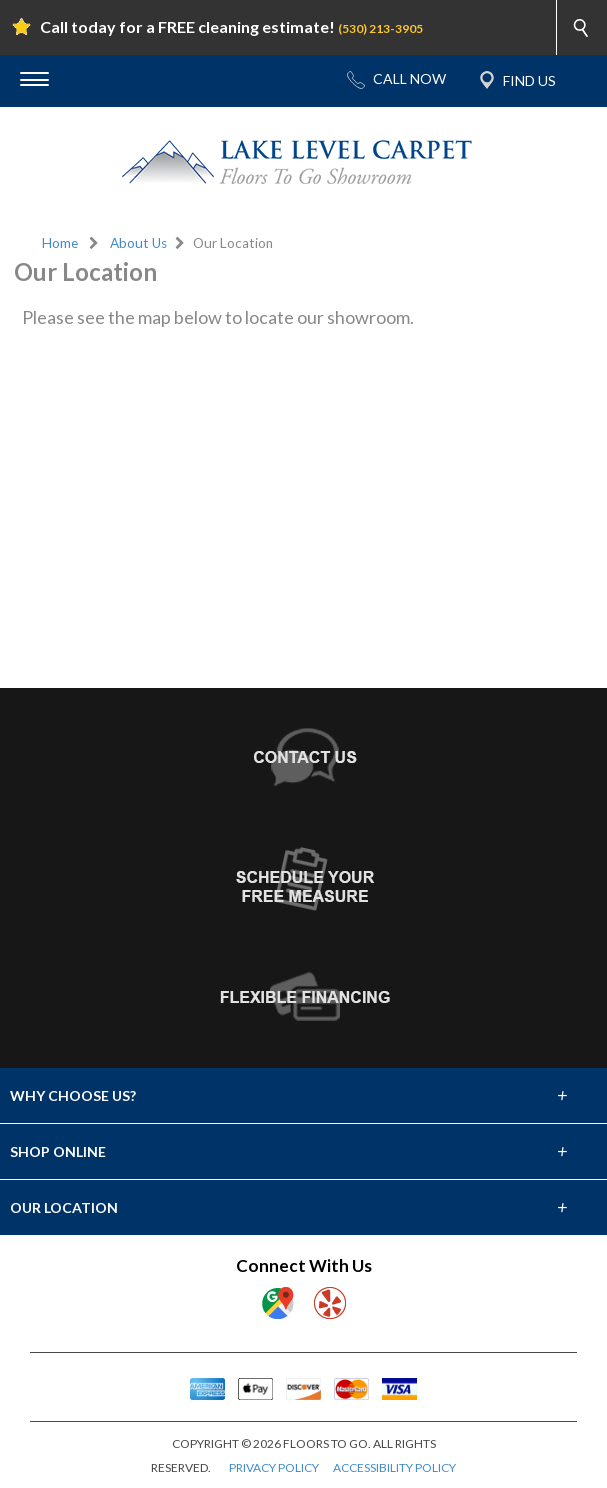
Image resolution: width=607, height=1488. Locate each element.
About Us (138, 243)
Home (60, 243)
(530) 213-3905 (380, 28)
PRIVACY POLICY (274, 1467)
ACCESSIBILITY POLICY (394, 1467)
